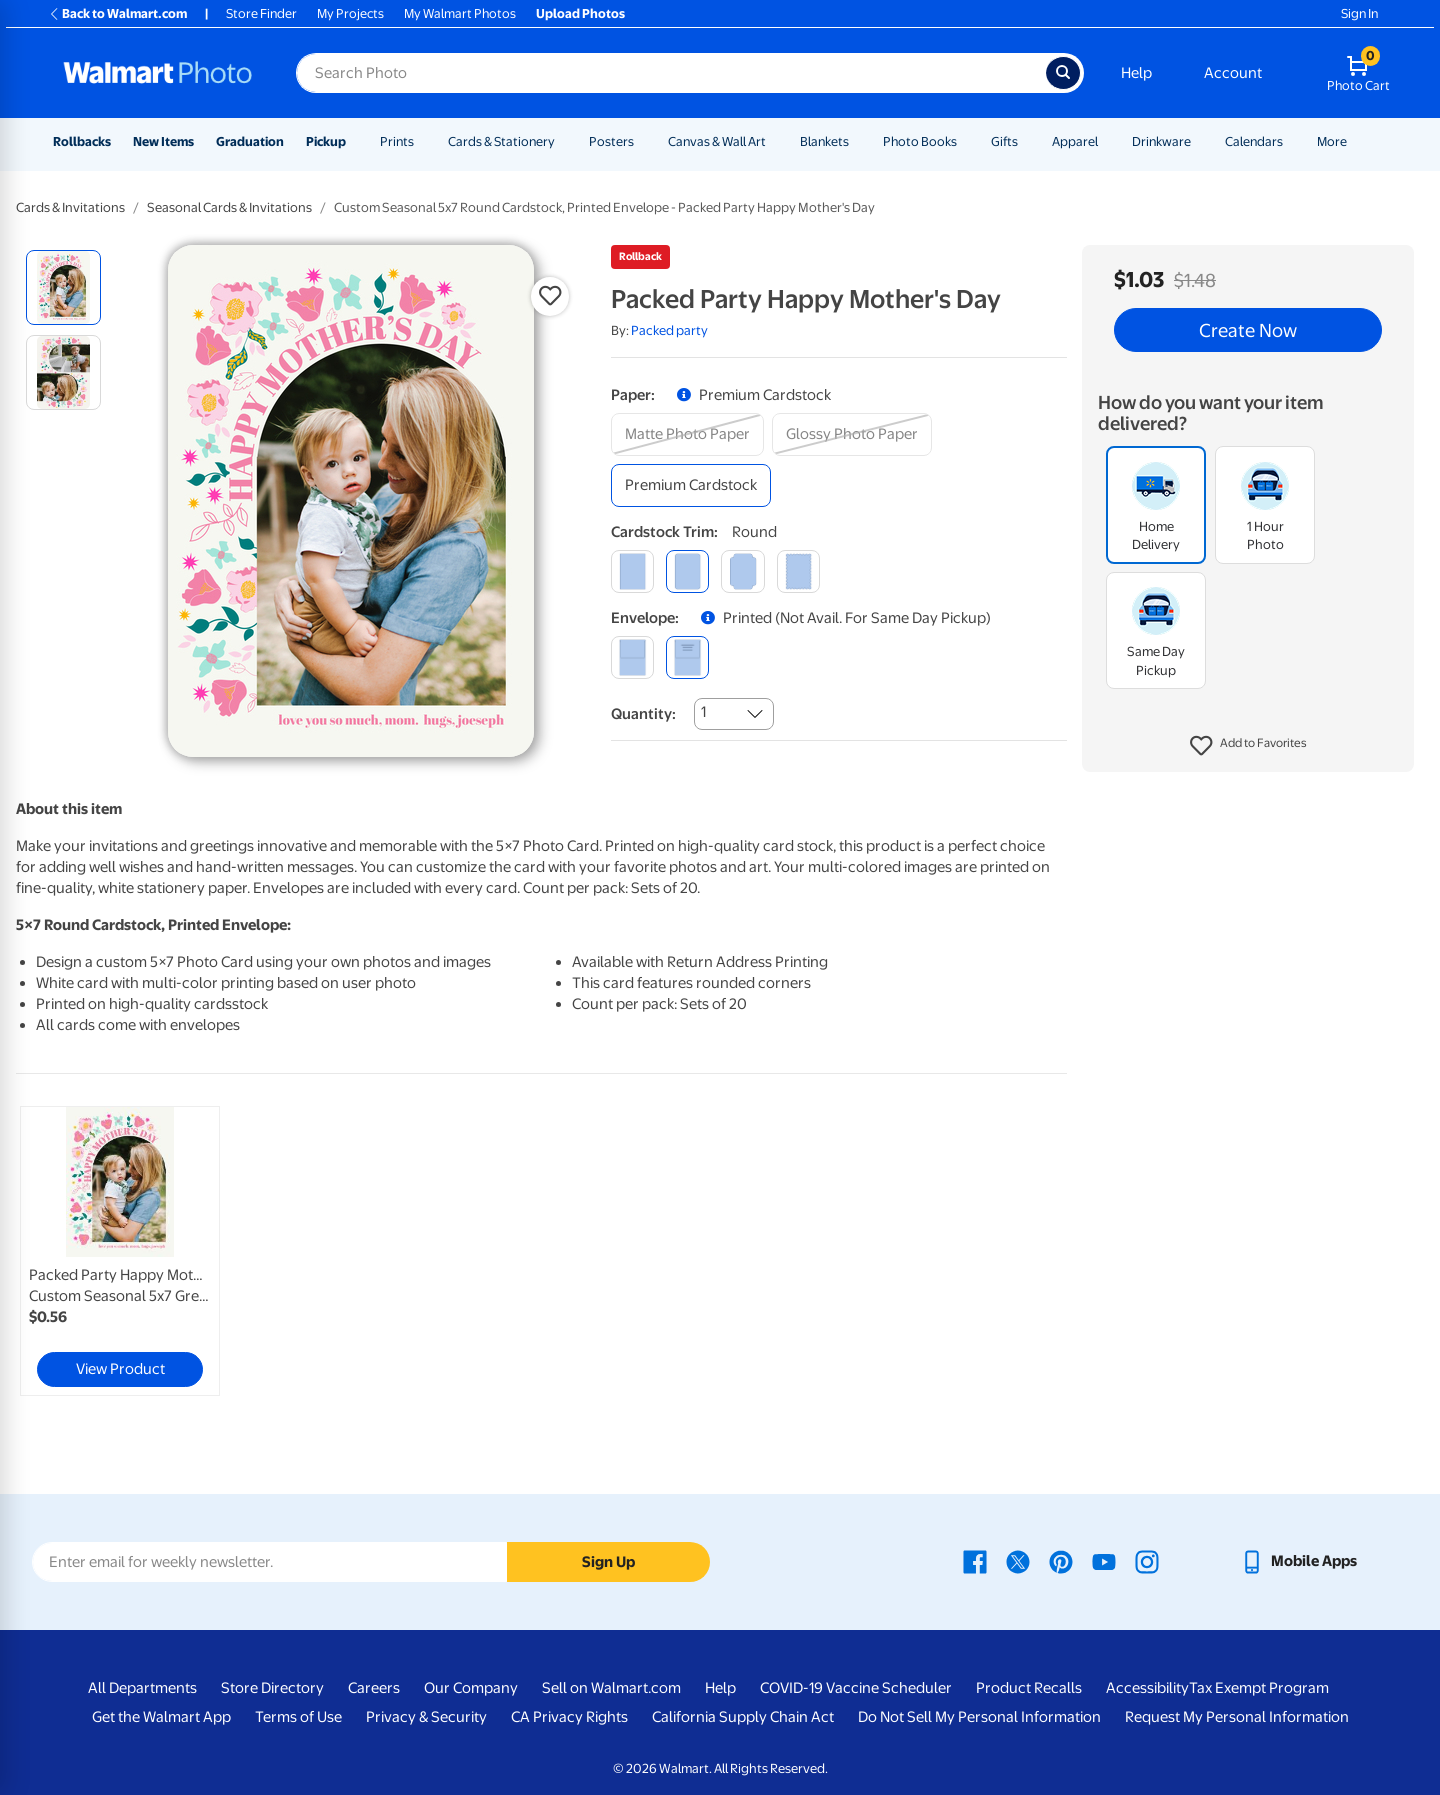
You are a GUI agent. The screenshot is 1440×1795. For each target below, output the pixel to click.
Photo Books (920, 141)
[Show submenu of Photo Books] (966, 141)
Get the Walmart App (161, 1717)
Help (1136, 73)
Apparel (1075, 141)
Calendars (1254, 141)
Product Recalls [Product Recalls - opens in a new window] (1029, 1688)
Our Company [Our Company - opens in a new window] (471, 1688)
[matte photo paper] (687, 434)
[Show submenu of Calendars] (1292, 141)
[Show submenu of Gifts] (1027, 141)
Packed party (669, 330)
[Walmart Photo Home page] (158, 73)
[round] (687, 571)
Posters (611, 141)
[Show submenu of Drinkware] (1200, 141)
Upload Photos (580, 13)
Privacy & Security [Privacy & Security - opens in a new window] (426, 1717)
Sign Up (608, 1562)
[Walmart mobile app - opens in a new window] (1298, 1561)
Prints (397, 141)
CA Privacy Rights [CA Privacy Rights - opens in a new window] (569, 1717)
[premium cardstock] (691, 485)
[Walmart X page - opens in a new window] (1018, 1561)
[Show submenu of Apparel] (1107, 141)
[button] (1248, 746)
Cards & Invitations (70, 207)
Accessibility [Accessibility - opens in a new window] (1147, 1688)
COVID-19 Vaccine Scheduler (856, 1688)
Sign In (1359, 13)
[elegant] (742, 571)
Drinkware (1161, 141)
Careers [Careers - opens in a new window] (374, 1688)
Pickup (326, 141)
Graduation (250, 141)
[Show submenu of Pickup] (355, 141)
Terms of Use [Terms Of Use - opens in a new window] (298, 1717)
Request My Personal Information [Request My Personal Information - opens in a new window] (1237, 1717)
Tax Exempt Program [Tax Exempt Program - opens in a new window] (1259, 1688)
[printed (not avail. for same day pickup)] (687, 657)
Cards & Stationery (501, 141)
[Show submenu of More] (1356, 141)
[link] (120, 1251)
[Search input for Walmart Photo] (671, 73)
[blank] (632, 657)
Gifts (1004, 141)
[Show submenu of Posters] (643, 141)
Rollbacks (82, 141)
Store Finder (261, 13)
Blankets (824, 141)
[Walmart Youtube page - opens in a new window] (1104, 1561)
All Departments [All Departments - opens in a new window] (142, 1688)
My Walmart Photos (460, 13)
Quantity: (643, 714)
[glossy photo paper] (852, 434)
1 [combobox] (703, 712)
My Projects (350, 13)
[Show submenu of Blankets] (858, 141)
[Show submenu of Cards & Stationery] (564, 141)
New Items (163, 141)
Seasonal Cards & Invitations (229, 207)
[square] (632, 571)
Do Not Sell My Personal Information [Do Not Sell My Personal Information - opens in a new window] (979, 1717)
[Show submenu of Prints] (423, 141)
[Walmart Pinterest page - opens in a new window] (1061, 1561)
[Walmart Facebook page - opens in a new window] (975, 1561)
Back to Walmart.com (117, 13)
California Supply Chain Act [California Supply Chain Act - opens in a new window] (743, 1717)
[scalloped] (798, 571)
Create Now (1248, 330)
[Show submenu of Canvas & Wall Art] (775, 141)
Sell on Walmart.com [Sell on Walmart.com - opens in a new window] (611, 1688)
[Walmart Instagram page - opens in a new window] (1147, 1561)
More (1332, 141)
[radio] (63, 287)
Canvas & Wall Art (717, 141)
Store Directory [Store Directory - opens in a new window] (272, 1688)
